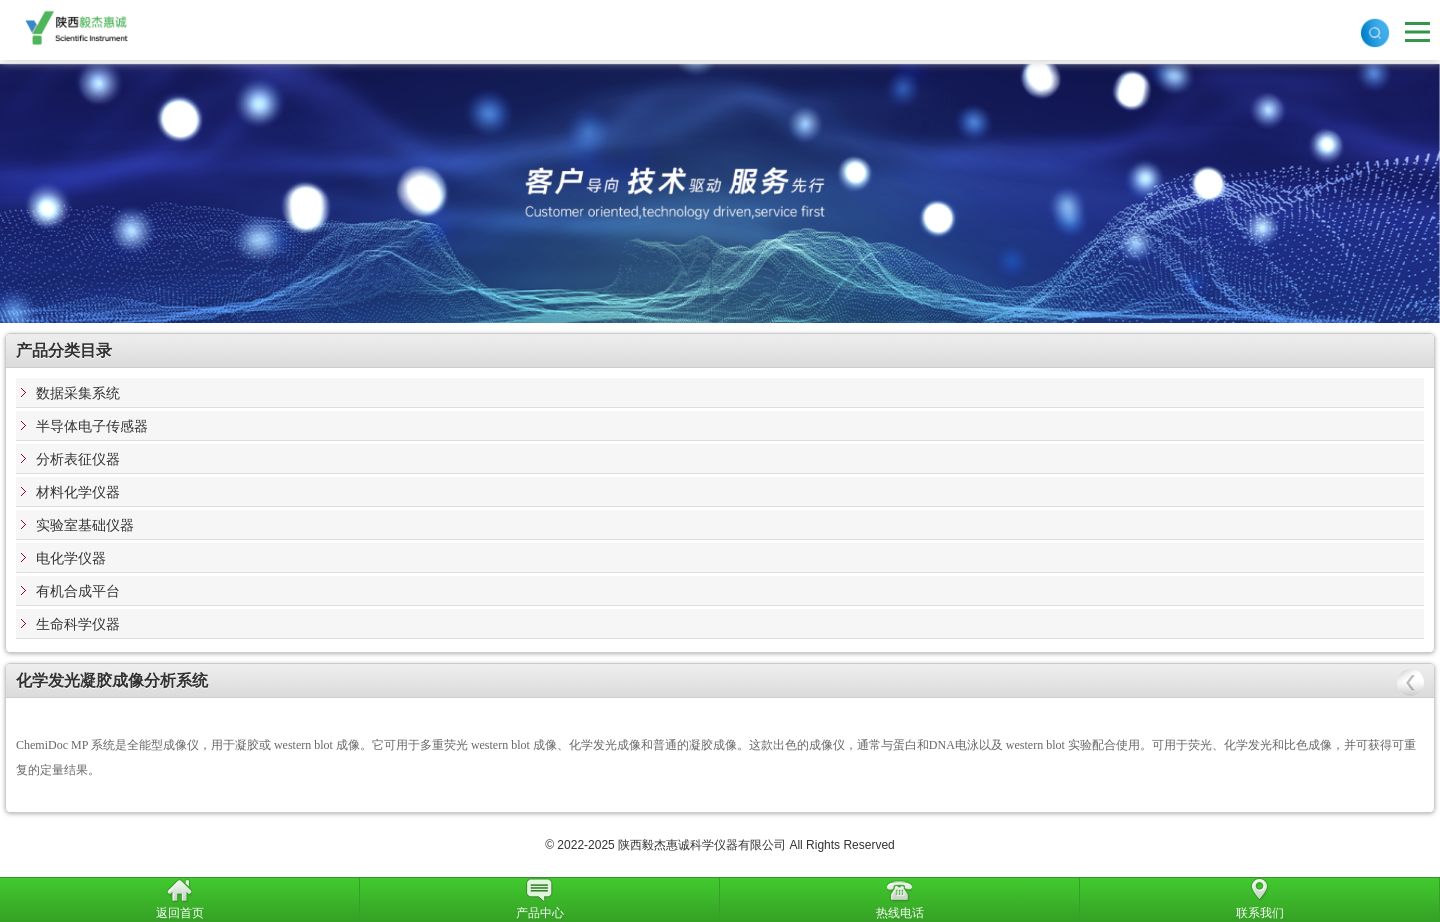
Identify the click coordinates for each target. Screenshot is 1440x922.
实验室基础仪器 (85, 525)
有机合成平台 (78, 591)
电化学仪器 (71, 558)
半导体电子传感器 (92, 426)
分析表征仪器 (78, 459)
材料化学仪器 (78, 492)
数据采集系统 (78, 393)
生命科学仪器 (78, 624)
